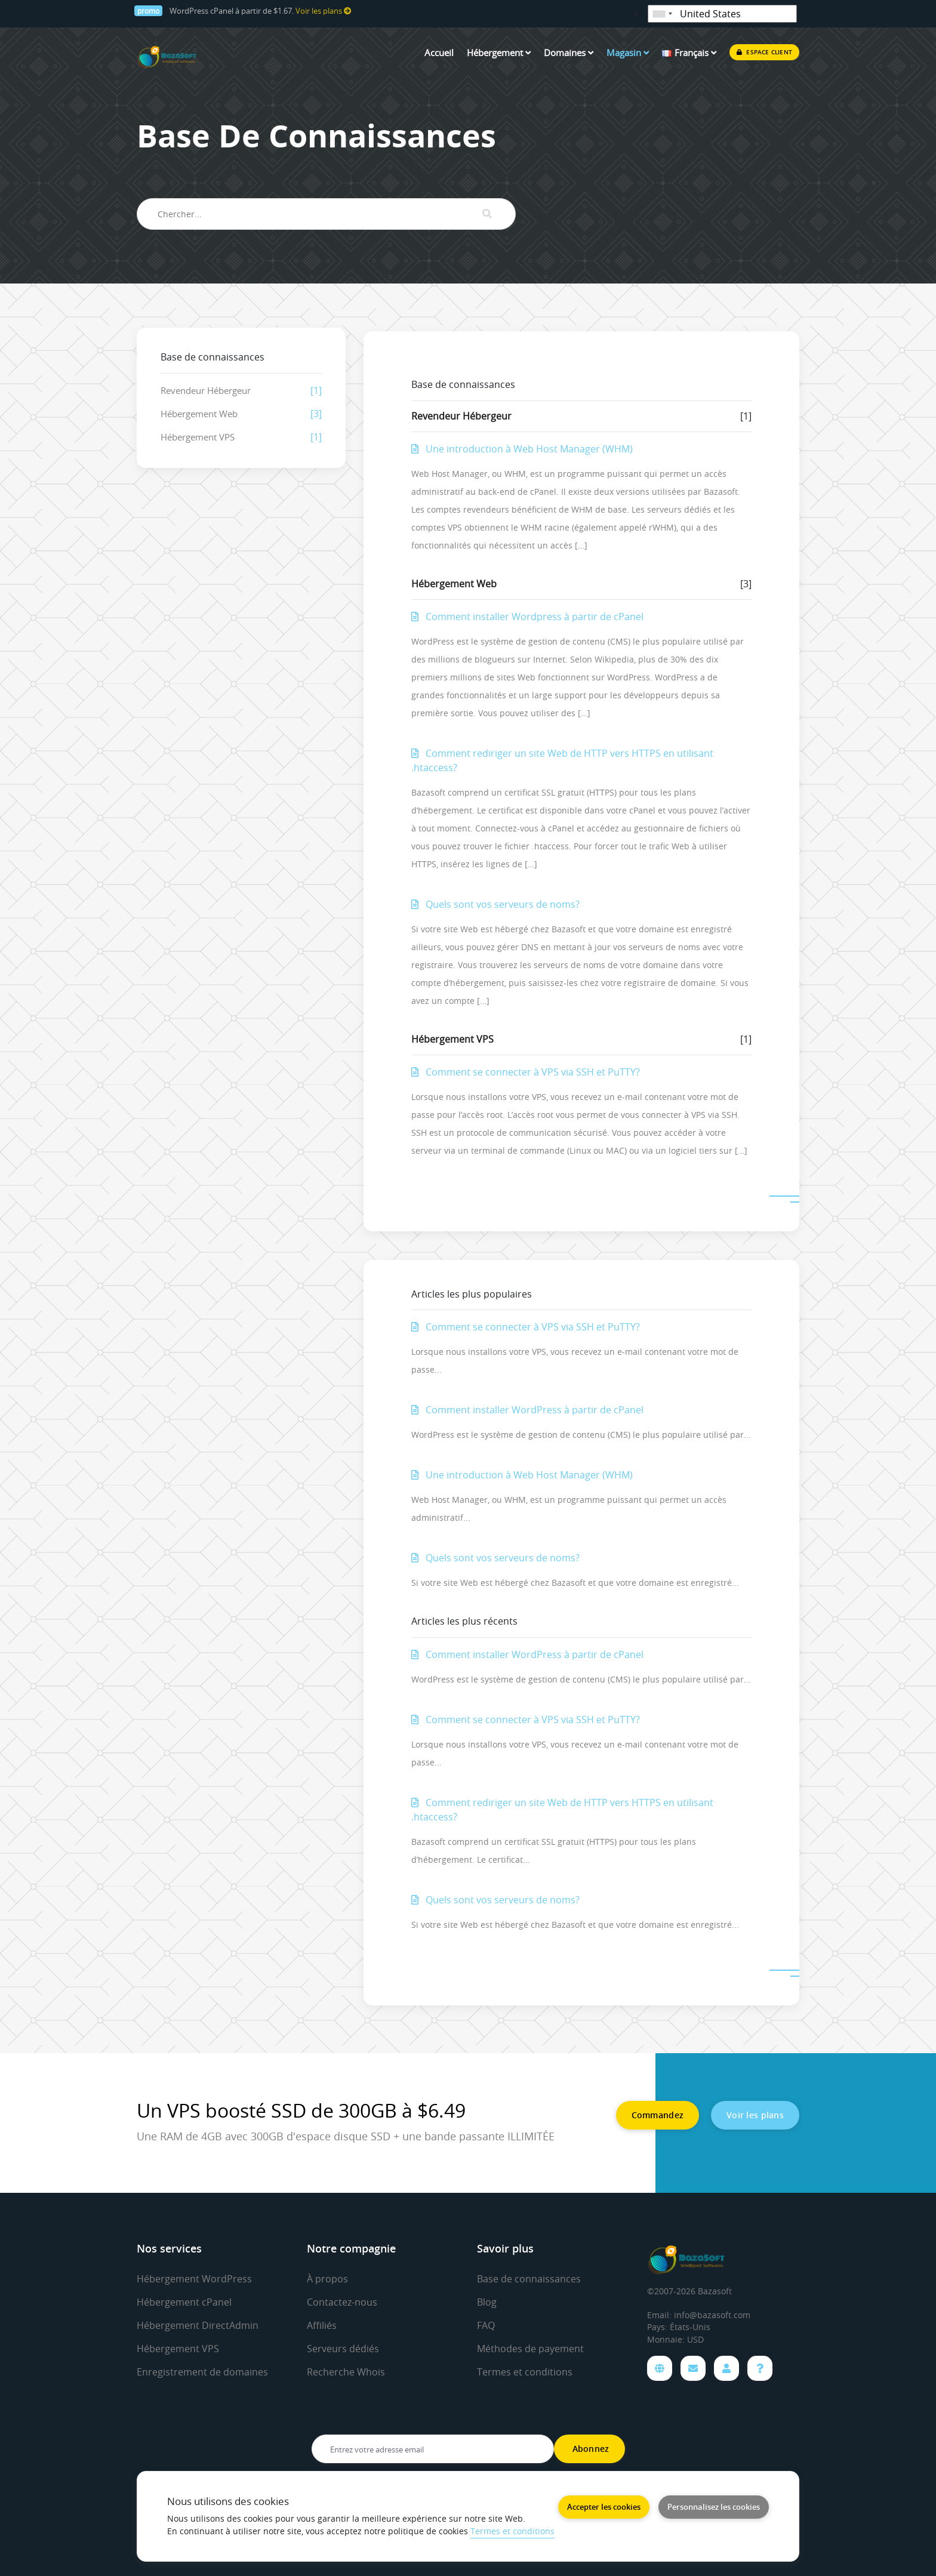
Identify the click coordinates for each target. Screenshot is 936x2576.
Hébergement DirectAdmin (197, 2325)
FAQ (486, 2325)
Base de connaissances (529, 2278)
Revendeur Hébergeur (206, 390)
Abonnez (589, 2448)
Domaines (568, 52)
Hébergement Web (199, 414)
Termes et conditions (524, 2371)
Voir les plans (323, 11)
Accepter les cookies (604, 2506)
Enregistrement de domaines (202, 2371)
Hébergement (499, 52)
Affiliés (322, 2325)
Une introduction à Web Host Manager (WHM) (522, 448)
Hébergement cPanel (184, 2302)
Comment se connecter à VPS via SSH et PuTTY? (525, 1072)
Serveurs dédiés (343, 2348)
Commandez (658, 2115)
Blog (487, 2302)
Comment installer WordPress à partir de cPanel (527, 1409)
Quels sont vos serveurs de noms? (495, 904)
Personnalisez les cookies (713, 2506)
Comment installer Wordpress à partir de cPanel (527, 616)
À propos (327, 2278)
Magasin (627, 52)
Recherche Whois (346, 2371)
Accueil (439, 52)
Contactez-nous (342, 2302)
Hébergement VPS (198, 437)
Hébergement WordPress (194, 2278)
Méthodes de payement (530, 2348)
